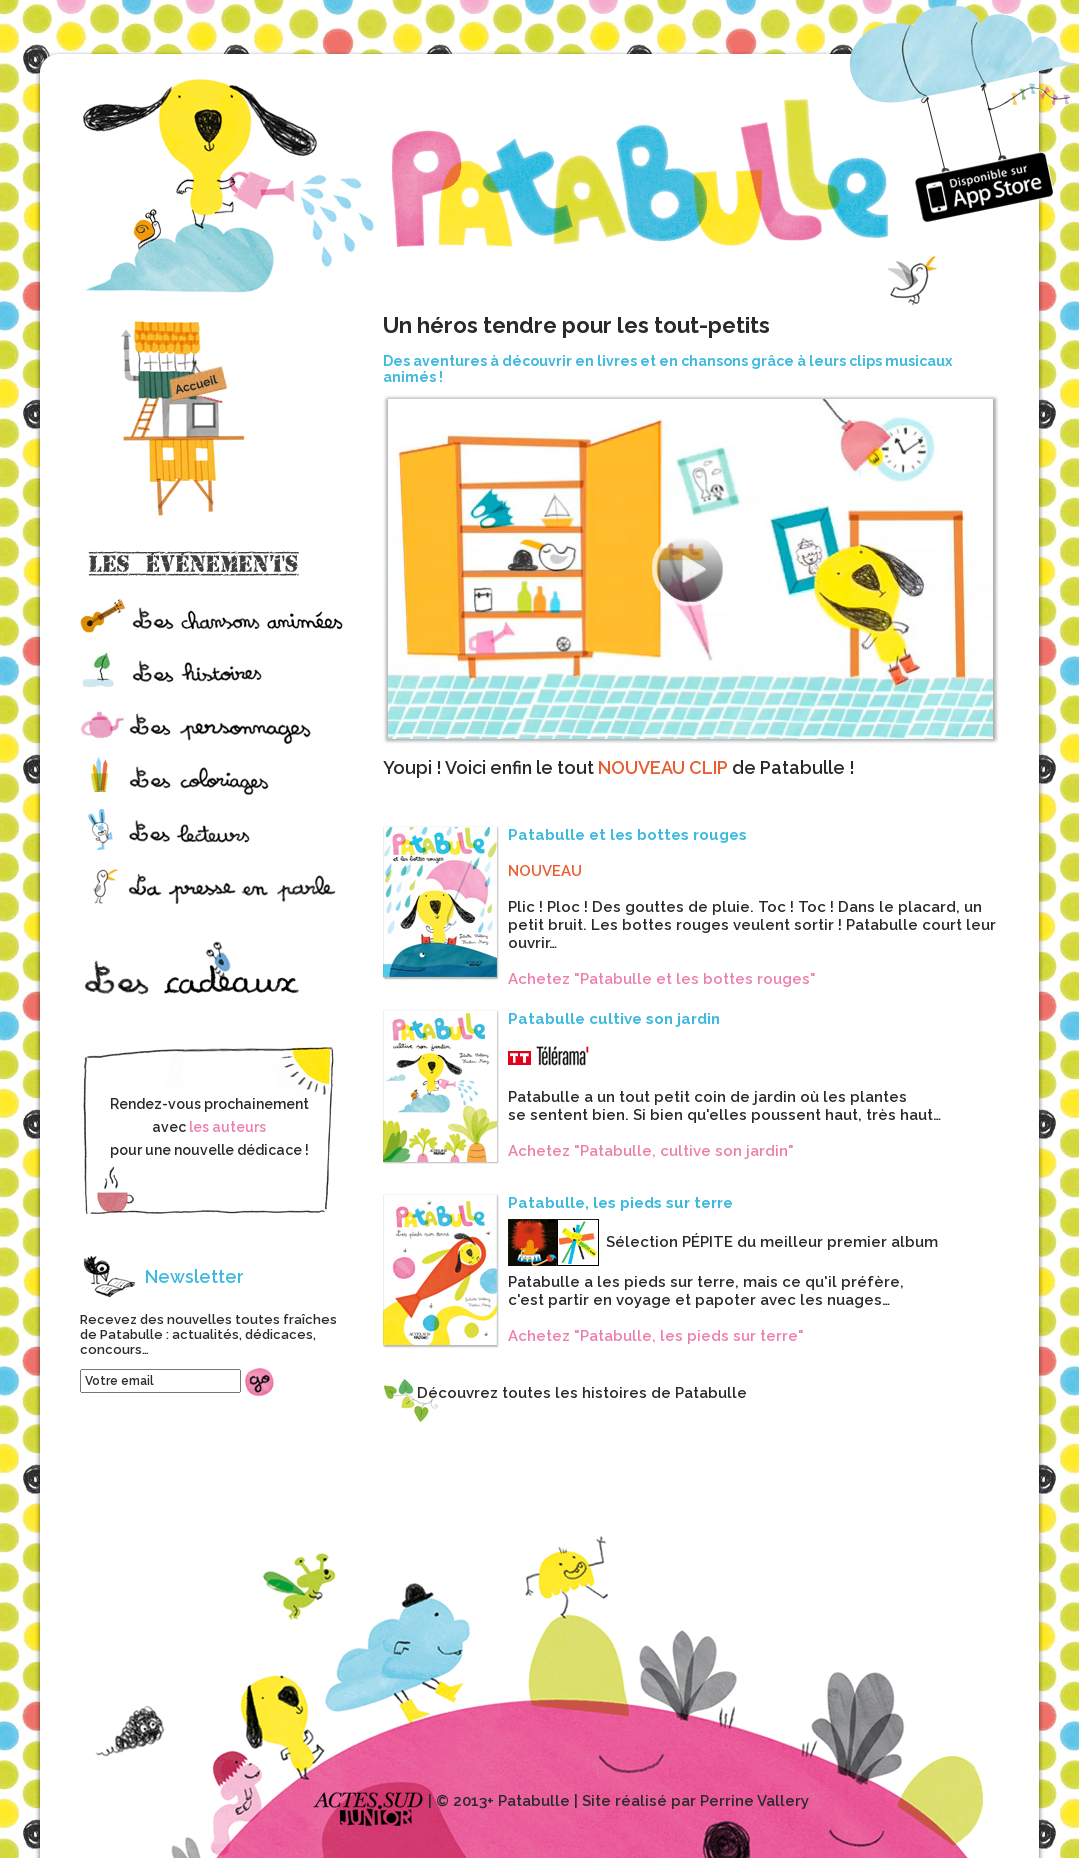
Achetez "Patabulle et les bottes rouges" (662, 979)
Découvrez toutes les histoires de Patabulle (582, 1393)
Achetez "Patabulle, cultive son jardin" (651, 1151)
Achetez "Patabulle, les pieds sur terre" (656, 1336)
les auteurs (227, 1127)
